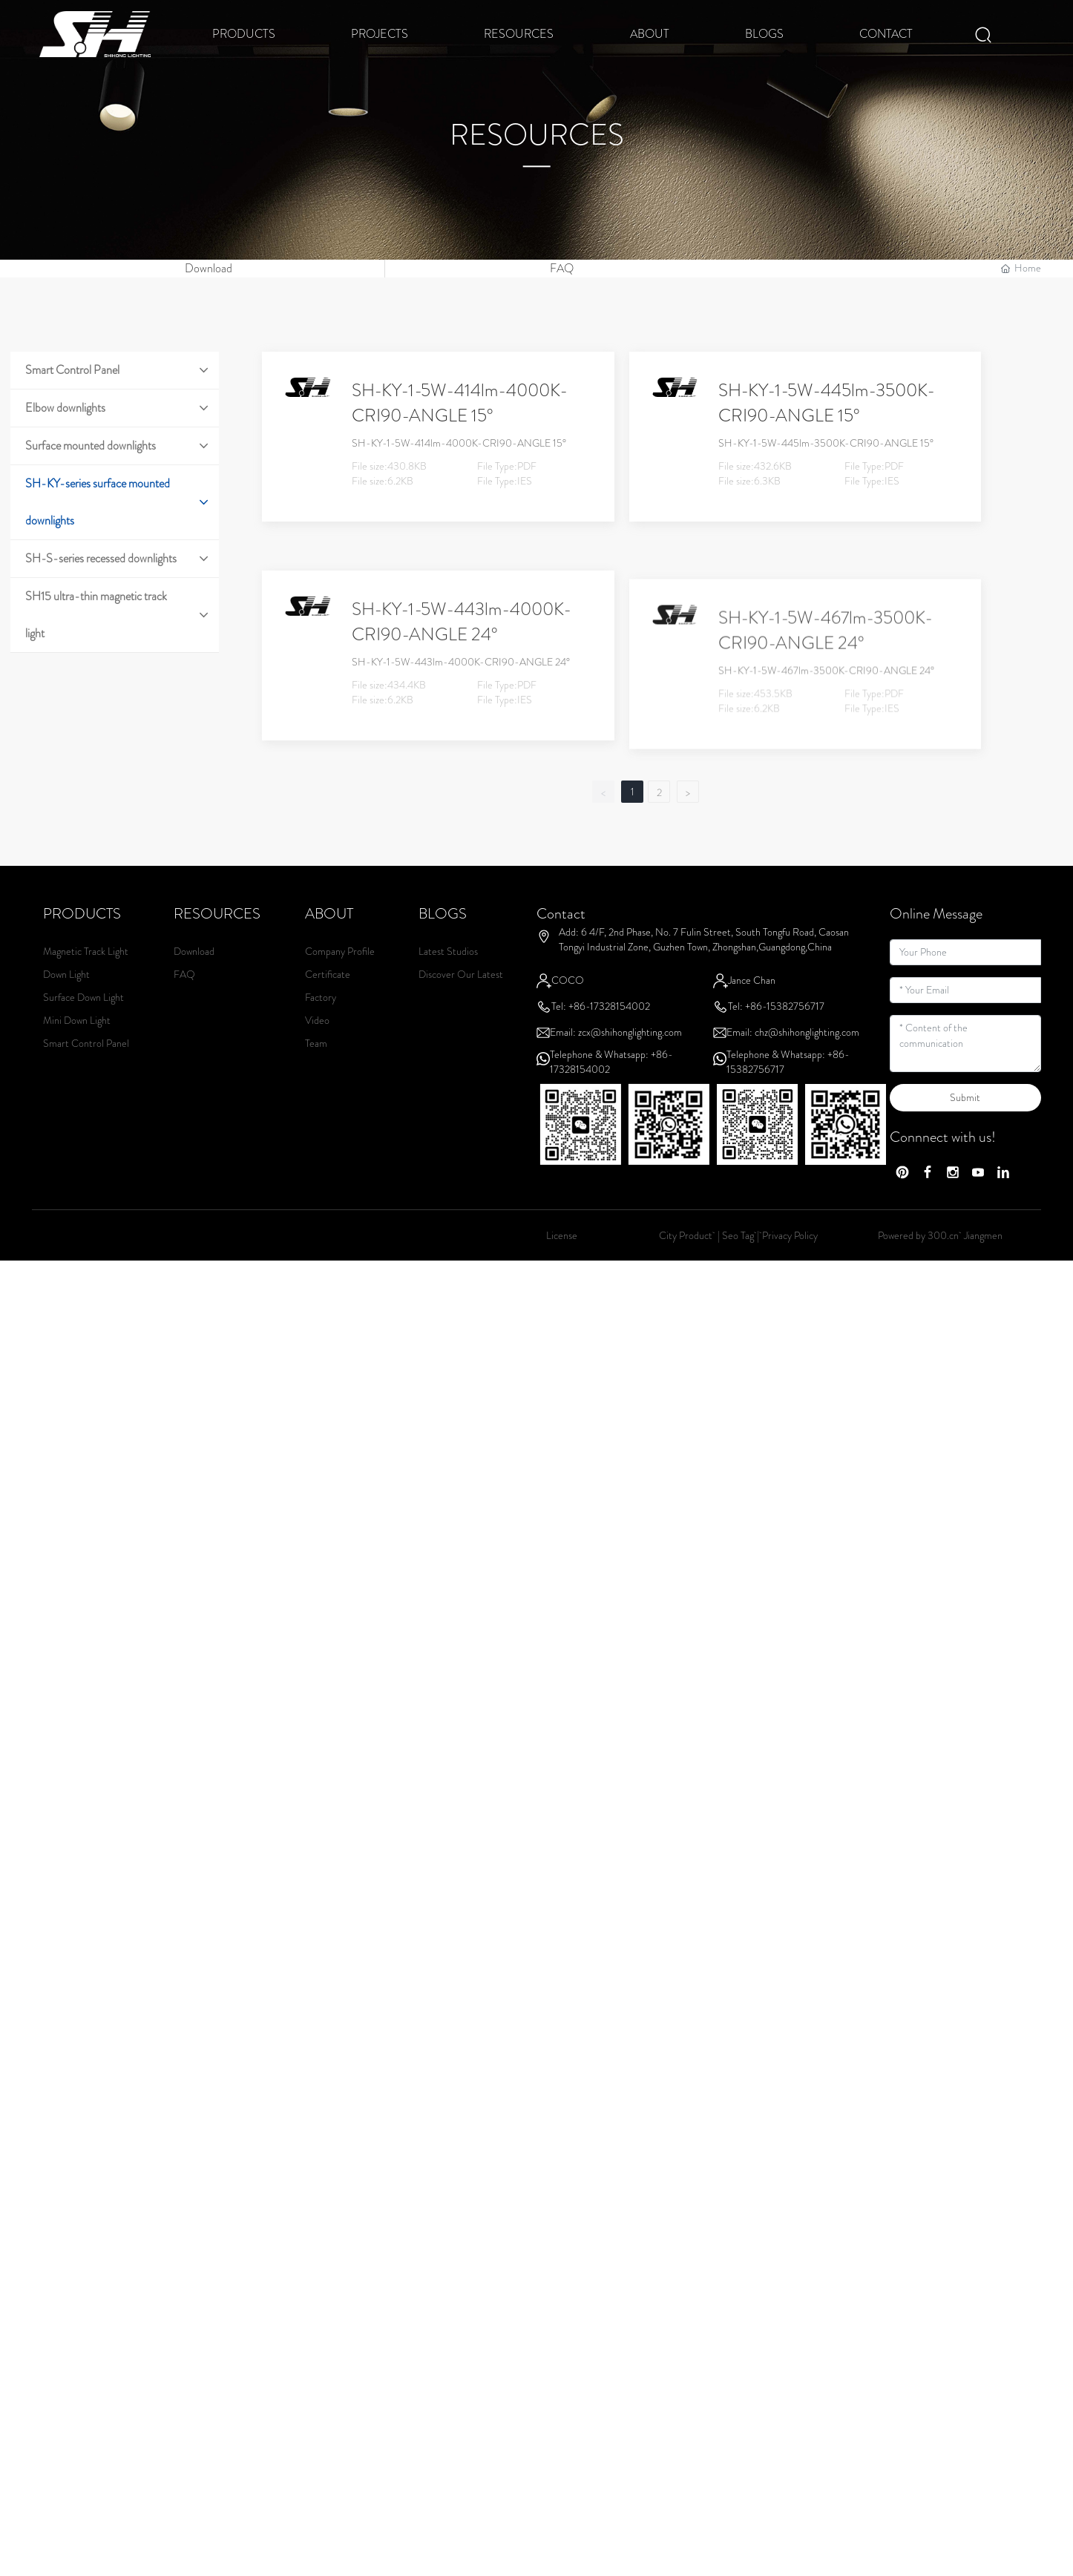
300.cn (943, 1265)
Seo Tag (738, 1265)
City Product (687, 1265)
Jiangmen (983, 1265)
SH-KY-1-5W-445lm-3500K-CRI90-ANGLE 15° (826, 432)
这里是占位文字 (102, 283)
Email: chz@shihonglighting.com (792, 1061)
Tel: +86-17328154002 (600, 1035)
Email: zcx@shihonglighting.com (616, 1061)
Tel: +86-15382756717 (776, 1035)
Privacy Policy (790, 1265)
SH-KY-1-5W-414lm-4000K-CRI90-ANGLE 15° (460, 432)
